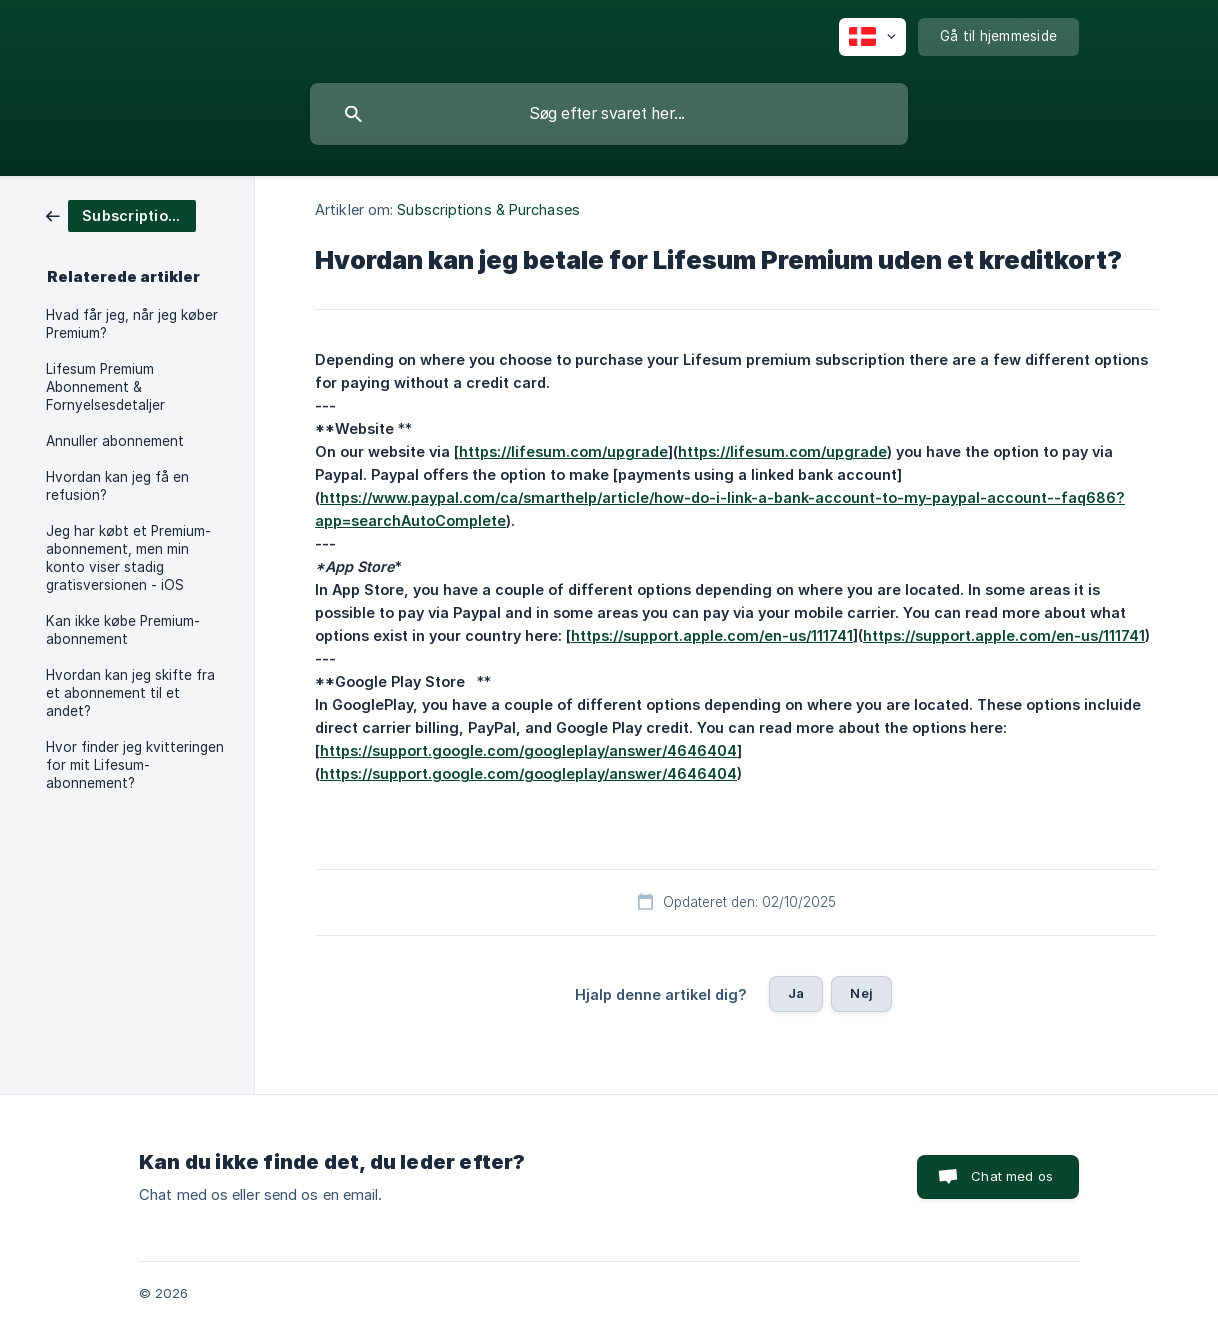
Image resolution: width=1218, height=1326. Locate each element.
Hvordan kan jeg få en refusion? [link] (117, 486)
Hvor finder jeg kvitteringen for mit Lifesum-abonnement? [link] (135, 765)
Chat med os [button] (1012, 1176)
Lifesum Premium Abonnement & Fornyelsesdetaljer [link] (105, 387)
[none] (872, 37)
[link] (121, 214)
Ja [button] (796, 993)
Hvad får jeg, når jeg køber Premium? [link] (132, 324)
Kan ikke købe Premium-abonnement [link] (123, 630)
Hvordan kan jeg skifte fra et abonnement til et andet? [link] (130, 693)
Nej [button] (861, 993)
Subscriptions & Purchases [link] (488, 209)
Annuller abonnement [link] (115, 441)
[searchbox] (609, 114)
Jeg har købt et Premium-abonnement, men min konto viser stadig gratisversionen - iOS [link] (128, 558)
